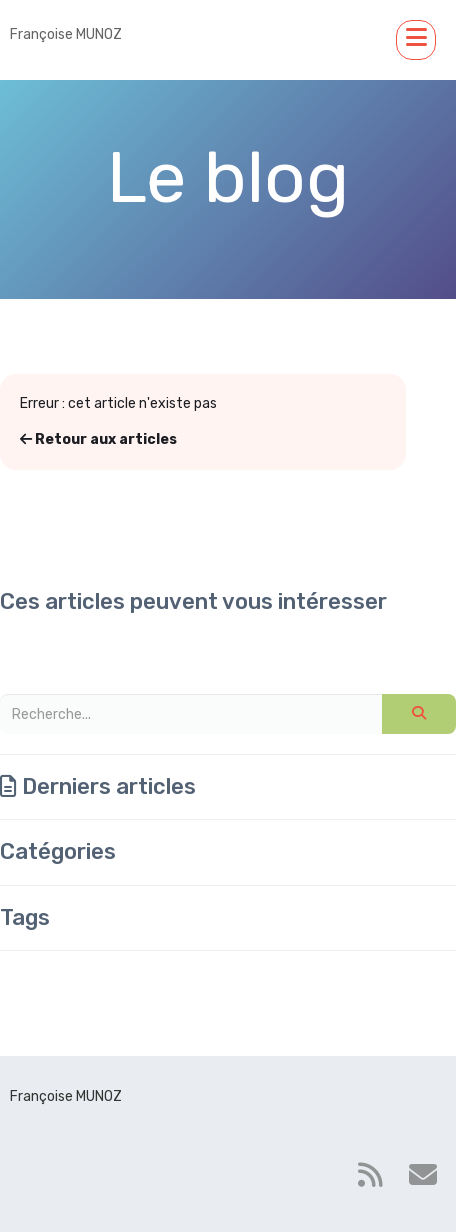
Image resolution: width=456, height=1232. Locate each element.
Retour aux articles (98, 439)
